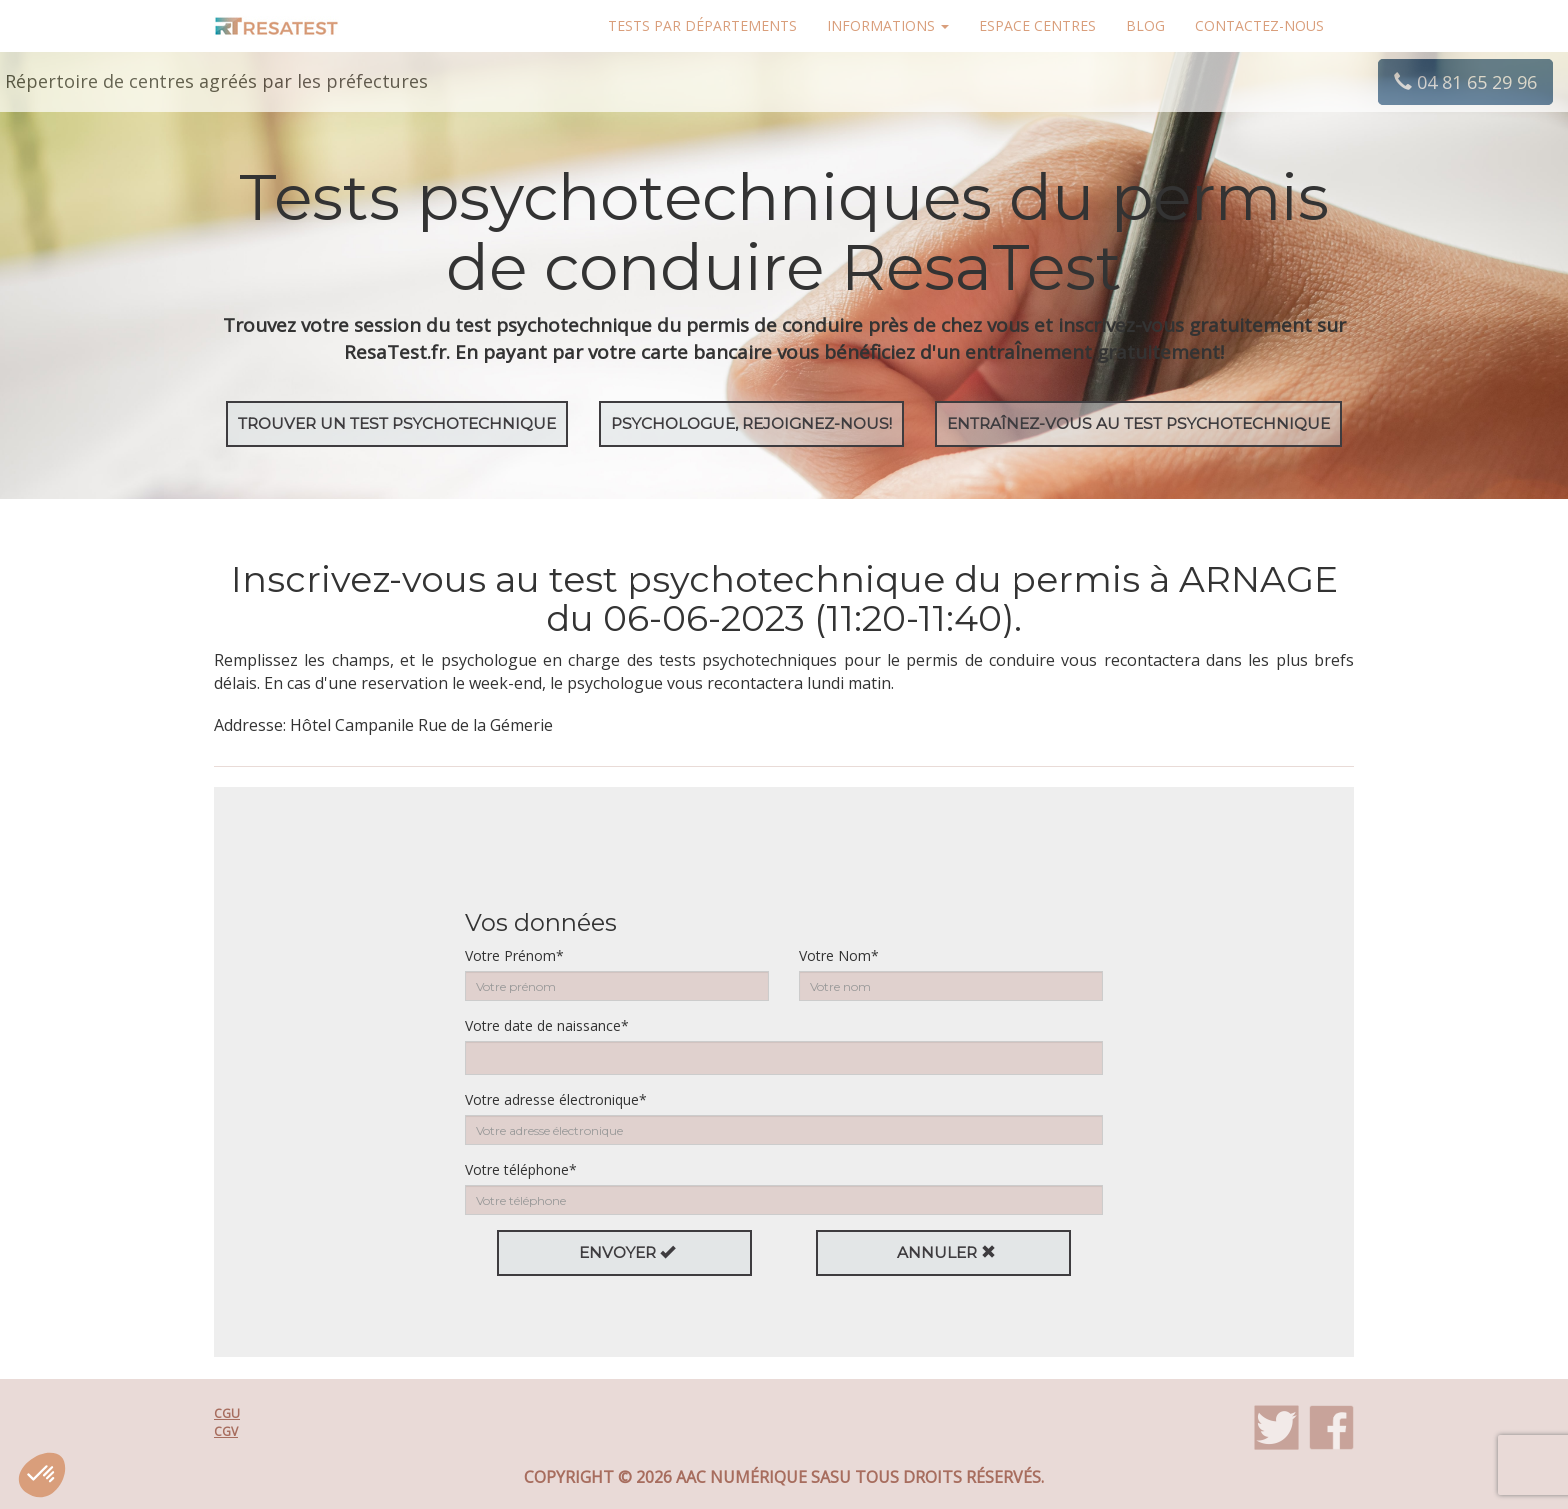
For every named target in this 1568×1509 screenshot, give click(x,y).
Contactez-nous (1259, 25)
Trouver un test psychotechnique (397, 423)
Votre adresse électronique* (556, 1099)
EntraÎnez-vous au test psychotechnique (1138, 423)
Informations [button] (888, 25)
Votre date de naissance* (547, 1025)
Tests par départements (702, 25)
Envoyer (627, 1252)
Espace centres (1037, 25)
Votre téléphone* (521, 1169)
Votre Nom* (839, 955)
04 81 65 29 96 (1465, 82)
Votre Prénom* (514, 955)
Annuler (946, 1252)
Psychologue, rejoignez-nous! (751, 423)
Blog (1145, 25)
